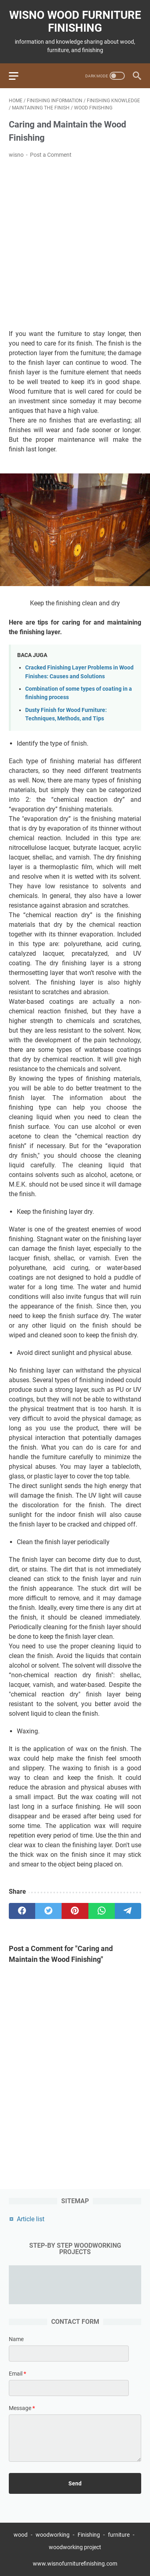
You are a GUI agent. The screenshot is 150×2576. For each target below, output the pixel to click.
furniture (119, 2535)
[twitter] (48, 1911)
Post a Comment (51, 155)
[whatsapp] (101, 1911)
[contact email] (69, 2388)
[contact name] (69, 2353)
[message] (75, 2438)
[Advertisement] (75, 244)
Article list (30, 2219)
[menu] (18, 75)
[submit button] (75, 2483)
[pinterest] (75, 1911)
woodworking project (75, 2547)
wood (21, 2535)
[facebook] (22, 1911)
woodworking (53, 2535)
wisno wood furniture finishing (75, 21)
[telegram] (128, 1911)
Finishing (89, 2535)
